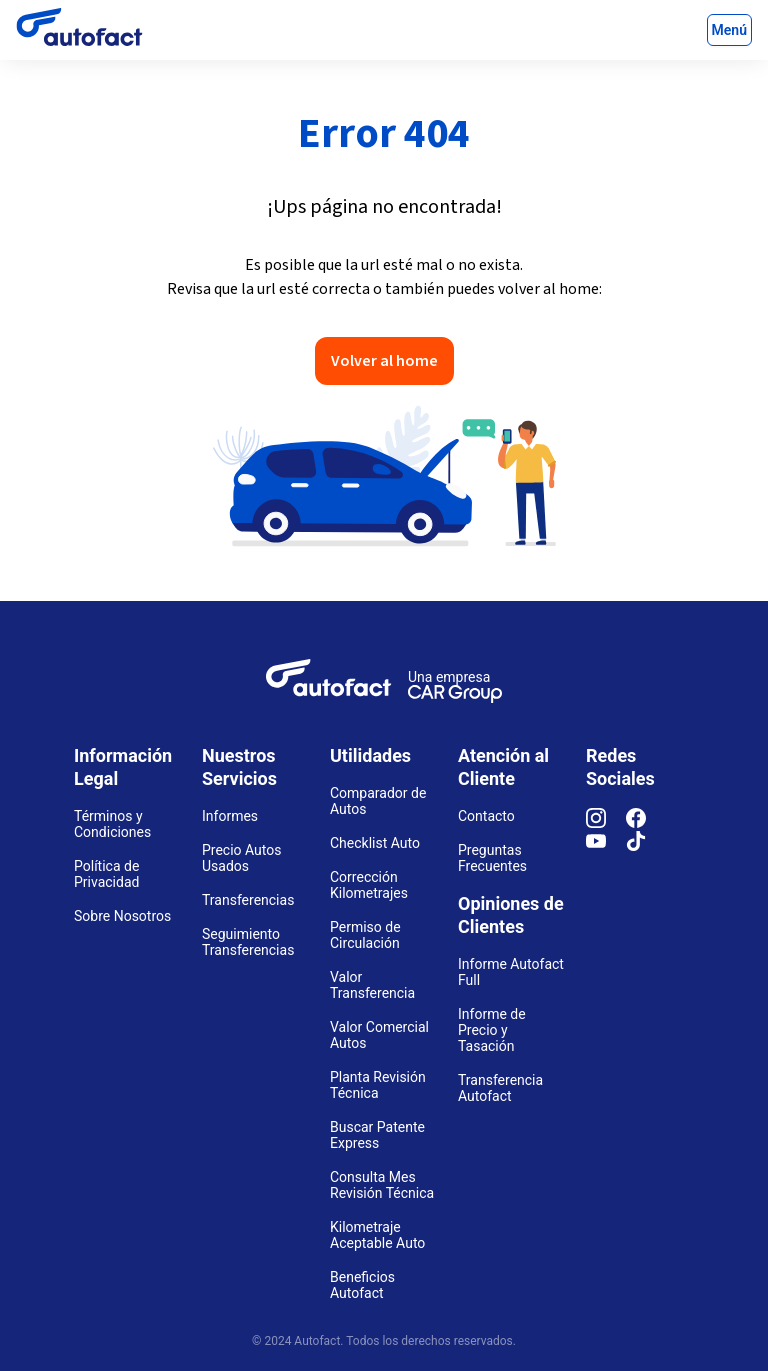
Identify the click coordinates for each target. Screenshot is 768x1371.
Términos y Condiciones (112, 824)
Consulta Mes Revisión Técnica (382, 1185)
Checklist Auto (375, 843)
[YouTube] (606, 846)
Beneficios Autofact (362, 1285)
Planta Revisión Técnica (378, 1085)
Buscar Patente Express (377, 1135)
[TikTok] (646, 846)
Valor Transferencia (372, 985)
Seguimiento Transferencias (248, 942)
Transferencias (248, 900)
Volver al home (384, 361)
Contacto (486, 816)
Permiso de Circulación (365, 935)
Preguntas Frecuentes (492, 858)
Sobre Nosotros (122, 916)
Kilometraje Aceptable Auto (377, 1235)
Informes (230, 816)
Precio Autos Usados (242, 858)
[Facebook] (646, 823)
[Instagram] (606, 823)
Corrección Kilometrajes (369, 885)
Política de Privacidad (106, 874)
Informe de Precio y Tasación (492, 1030)
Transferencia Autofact (500, 1088)
